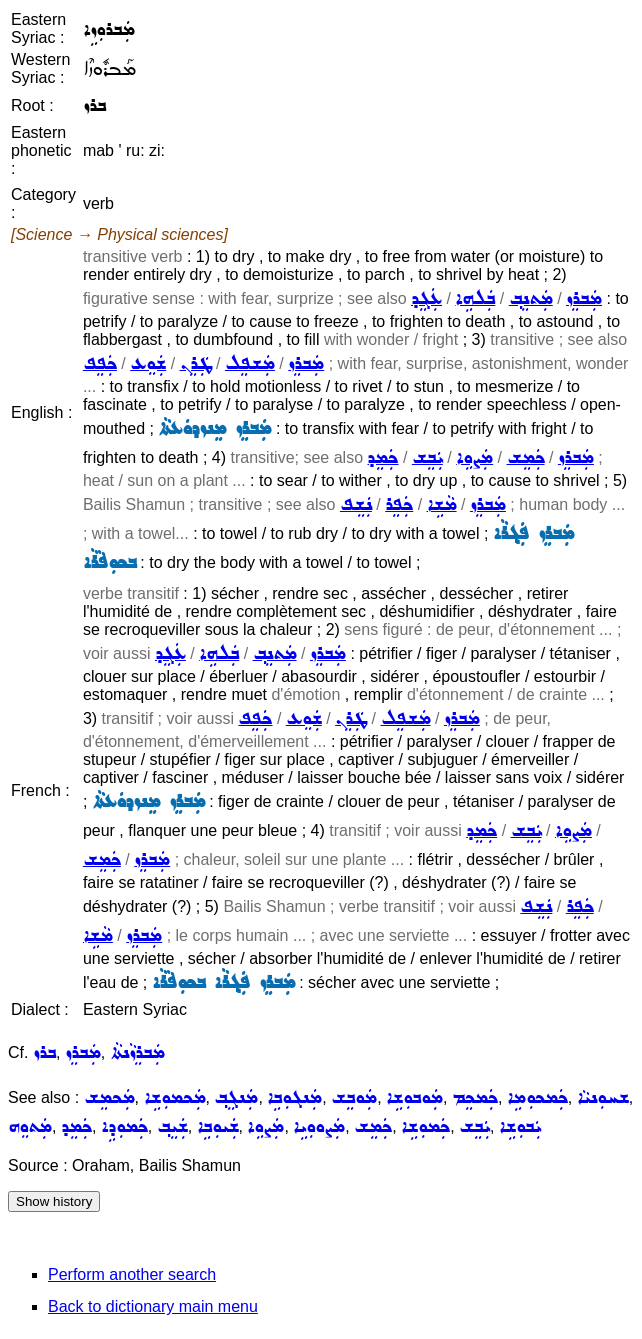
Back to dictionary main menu (153, 1306)
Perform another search (132, 1274)
